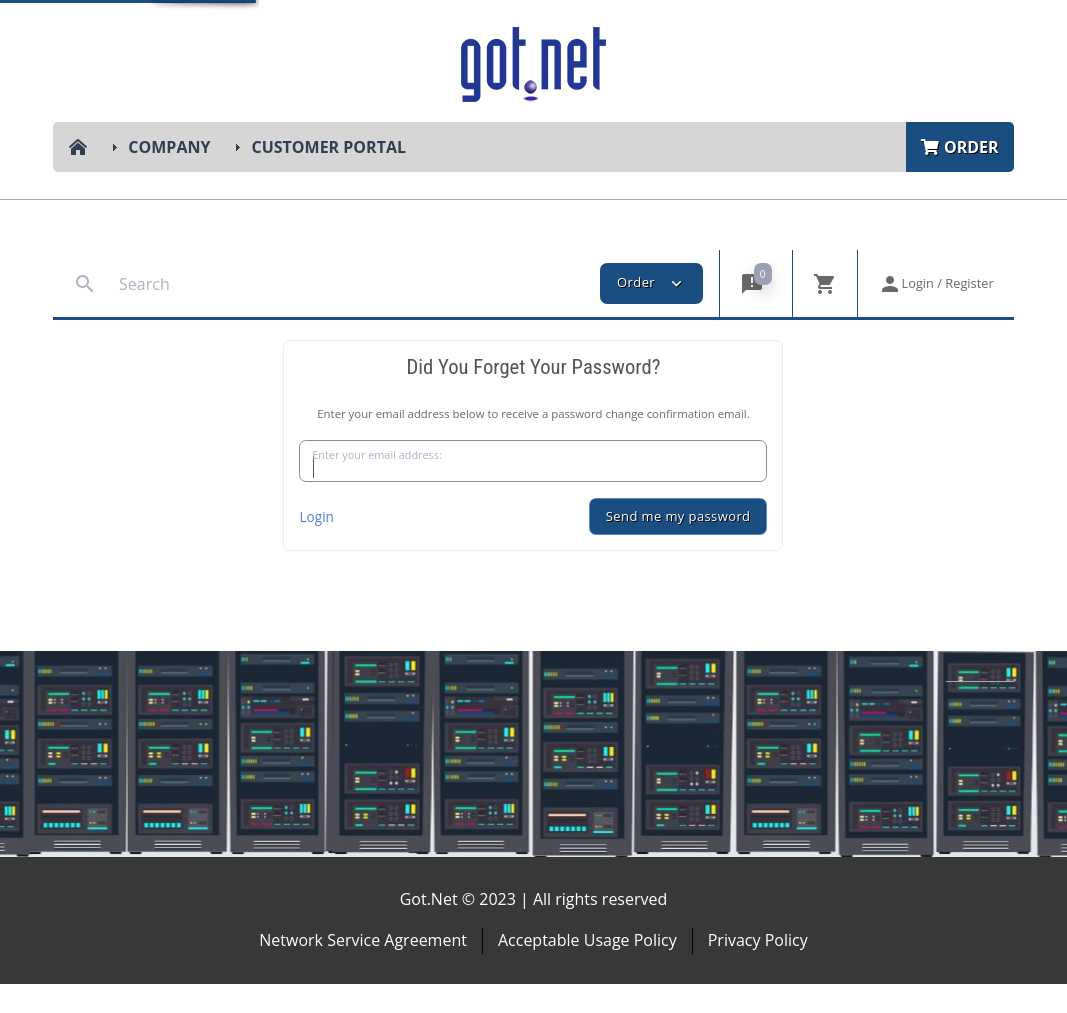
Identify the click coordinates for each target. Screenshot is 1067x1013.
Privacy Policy (758, 970)
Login (316, 545)
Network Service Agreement (363, 970)
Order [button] (651, 283)
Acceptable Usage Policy (587, 970)
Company (169, 147)
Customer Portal (328, 147)
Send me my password (678, 546)
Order (960, 147)
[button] (755, 283)
